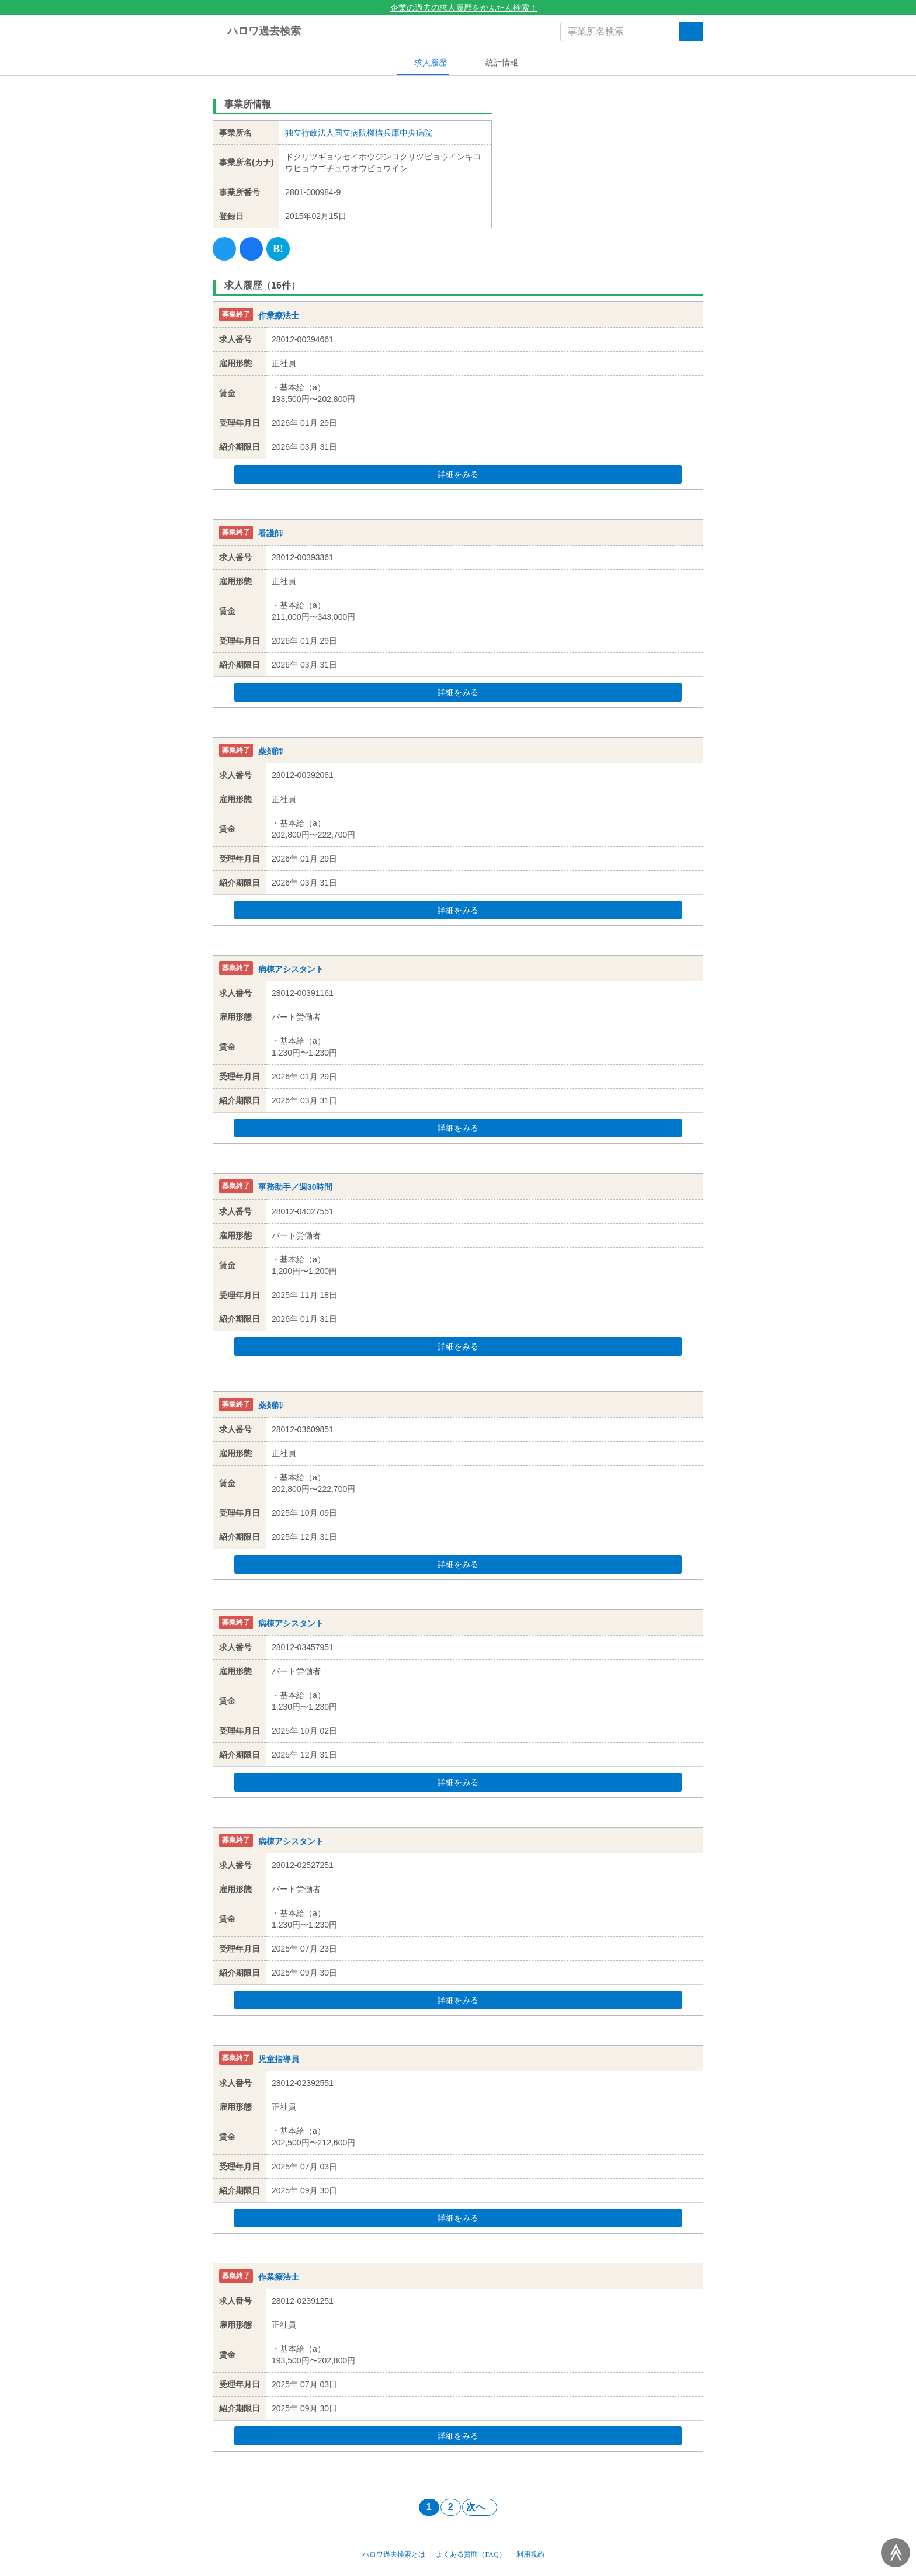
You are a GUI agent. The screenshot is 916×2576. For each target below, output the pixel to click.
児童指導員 (278, 2059)
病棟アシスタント (291, 969)
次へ (479, 2507)
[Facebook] (251, 249)
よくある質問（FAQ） (470, 2554)
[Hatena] (278, 249)
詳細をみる (480, 474)
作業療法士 (278, 315)
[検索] (691, 31)
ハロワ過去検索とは (393, 2554)
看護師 (270, 533)
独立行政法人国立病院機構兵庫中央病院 (358, 132)
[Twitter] (224, 249)
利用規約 (530, 2554)
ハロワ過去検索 (257, 31)
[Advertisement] (606, 166)
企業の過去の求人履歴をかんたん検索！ (458, 7)
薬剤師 (270, 751)
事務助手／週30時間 (295, 1187)
